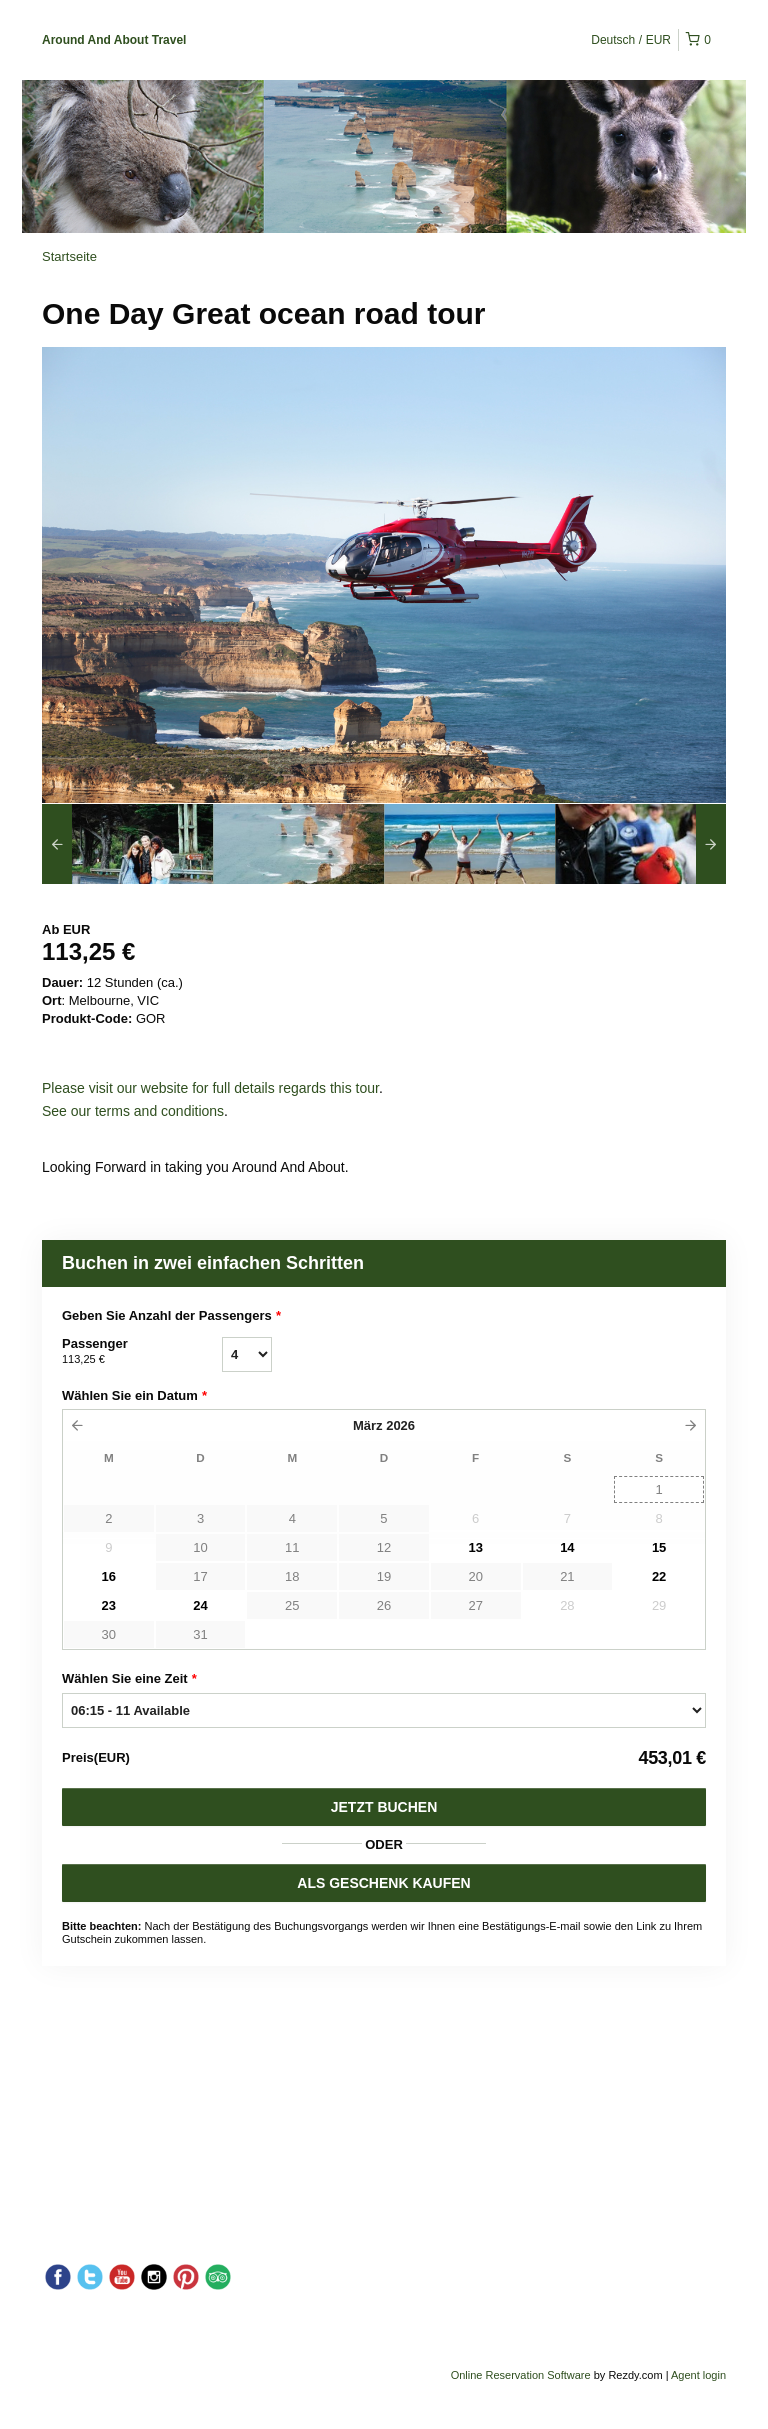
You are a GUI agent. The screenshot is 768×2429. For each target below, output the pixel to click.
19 (384, 1576)
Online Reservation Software (521, 2375)
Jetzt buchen (384, 1807)
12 (384, 1547)
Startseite (69, 256)
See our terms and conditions (133, 1111)
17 (200, 1576)
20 (475, 1576)
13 (475, 1547)
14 (567, 1547)
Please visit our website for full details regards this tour (210, 1088)
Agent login (698, 2375)
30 (109, 1634)
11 (292, 1547)
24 (200, 1605)
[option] (127, 844)
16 (109, 1576)
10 (200, 1547)
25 (292, 1605)
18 (292, 1576)
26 (384, 1605)
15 (659, 1547)
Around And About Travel (114, 40)
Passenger (142, 1352)
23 (109, 1605)
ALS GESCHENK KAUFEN (383, 1883)
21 (567, 1576)
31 (200, 1634)
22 (659, 1576)
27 (475, 1605)
